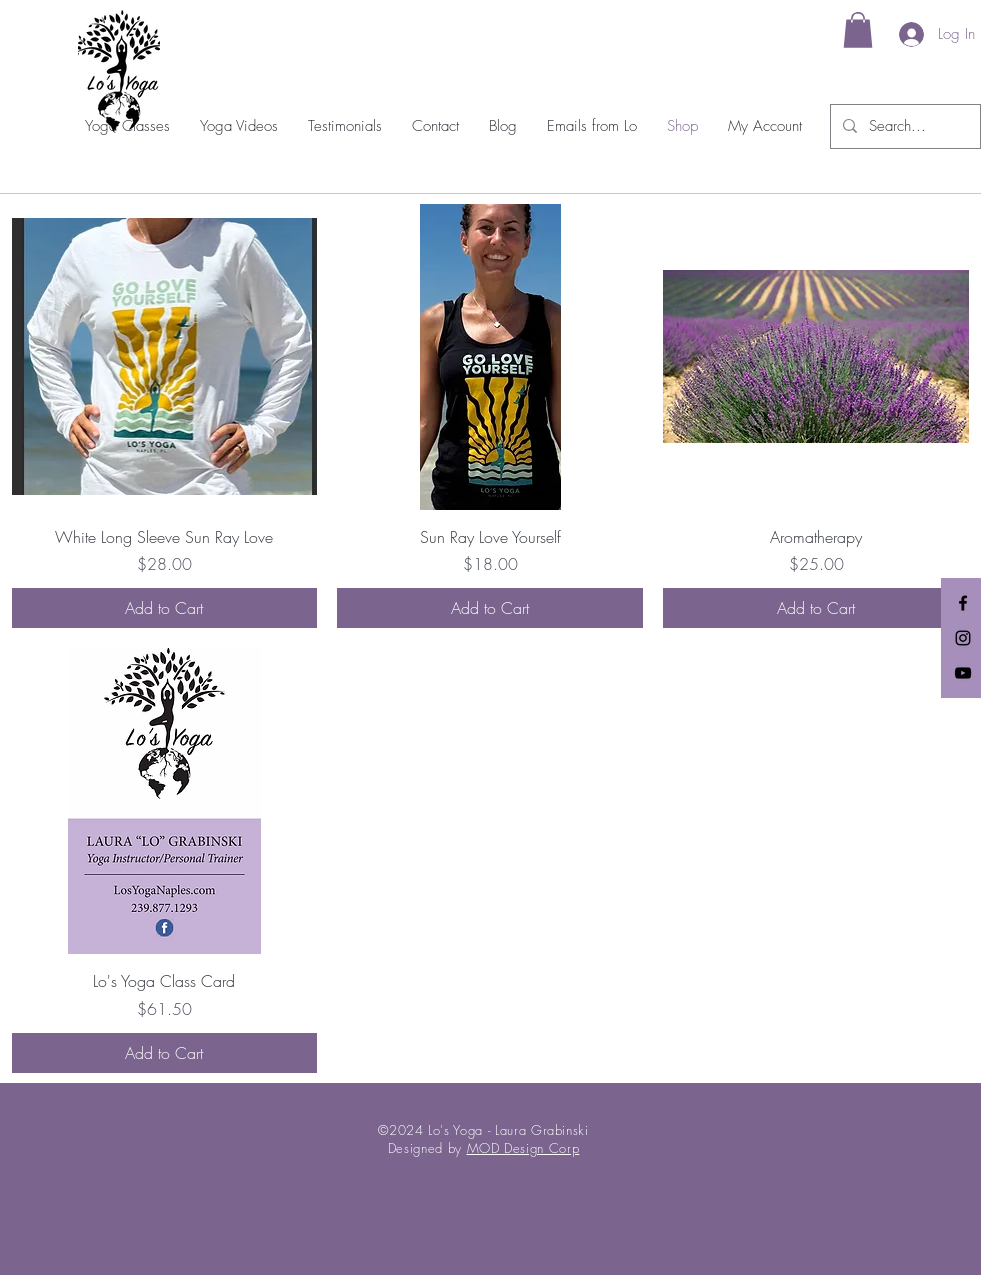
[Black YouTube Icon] (963, 673)
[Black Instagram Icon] (963, 638)
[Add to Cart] (165, 608)
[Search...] (903, 126)
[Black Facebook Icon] (963, 603)
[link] (858, 30)
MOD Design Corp (523, 1148)
